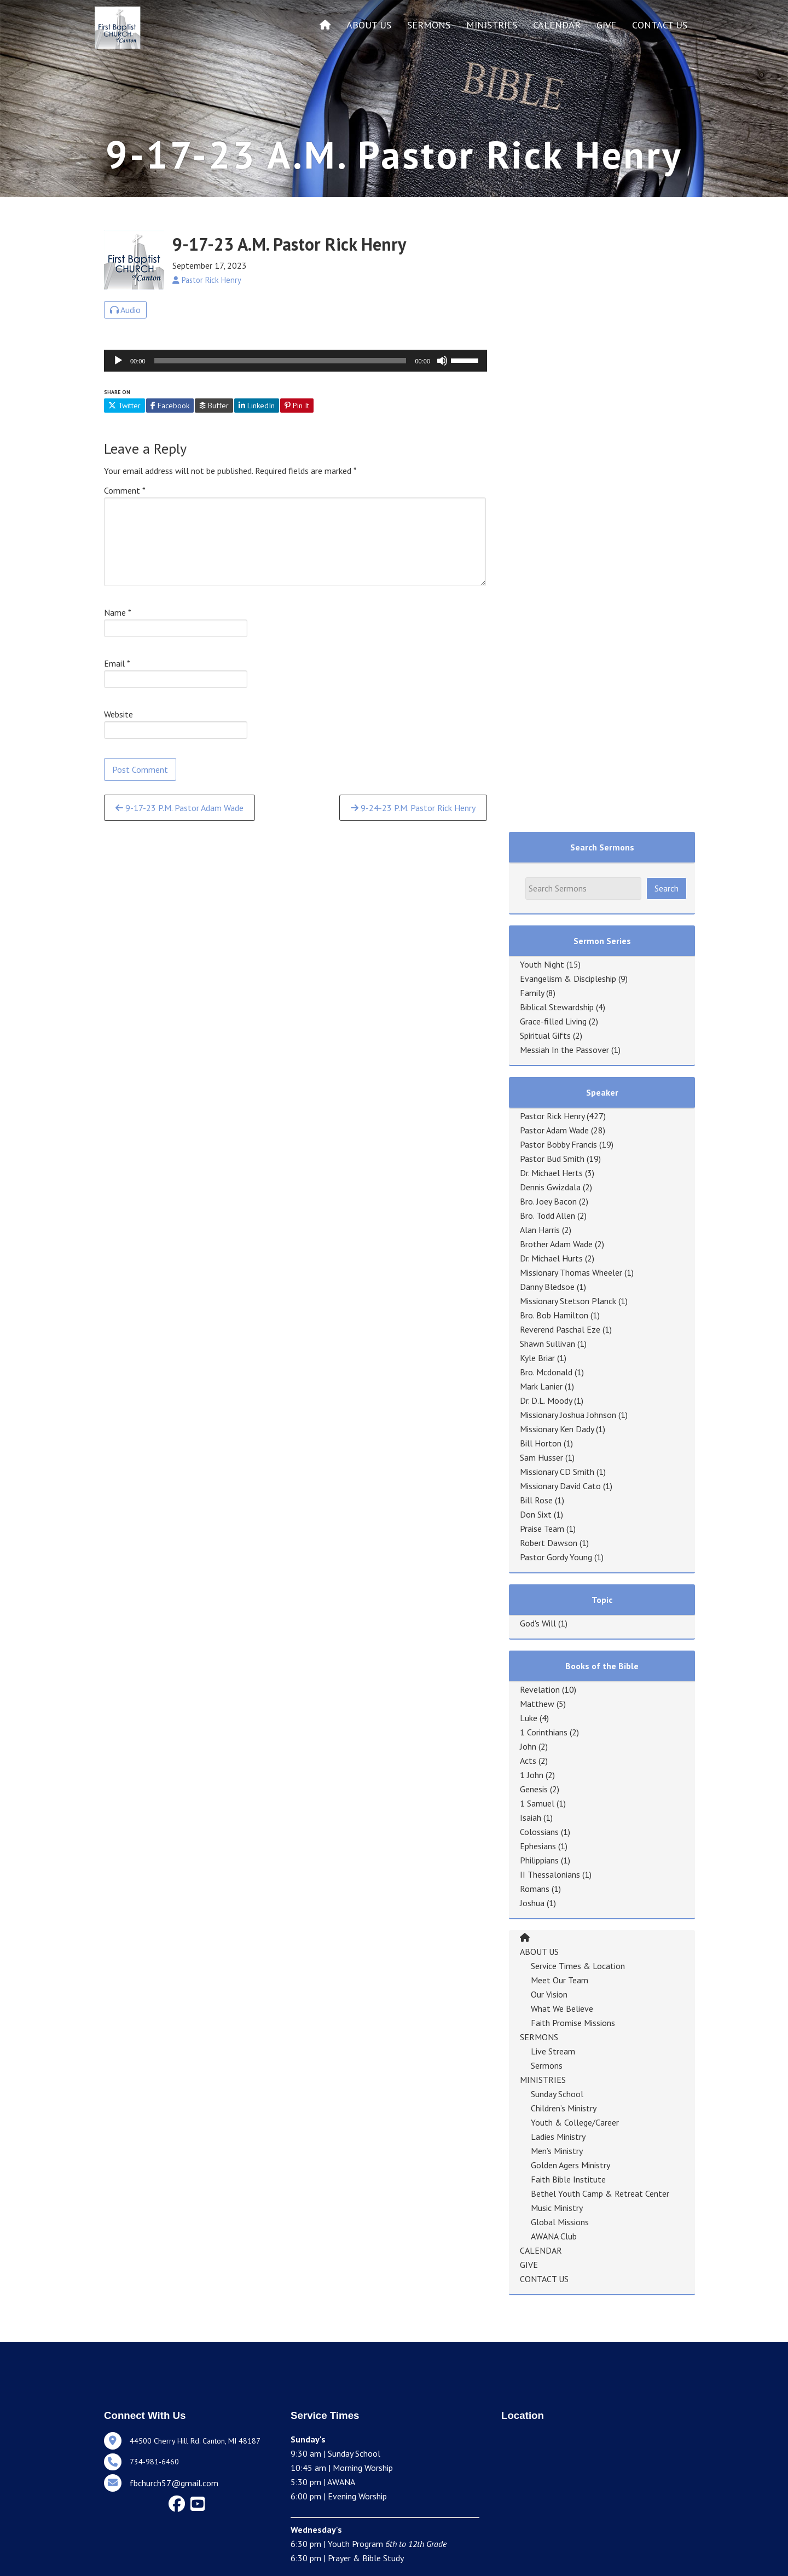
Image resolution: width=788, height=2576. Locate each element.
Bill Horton (540, 1443)
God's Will (538, 1623)
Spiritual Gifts (545, 1035)
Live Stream (553, 2051)
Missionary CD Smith (557, 1471)
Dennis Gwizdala (550, 1187)
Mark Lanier (541, 1386)
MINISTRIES (491, 25)
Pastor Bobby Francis (558, 1144)
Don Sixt (536, 1514)
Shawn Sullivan (547, 1343)
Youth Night (542, 964)
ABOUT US (368, 25)
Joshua (532, 1902)
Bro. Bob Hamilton (554, 1315)
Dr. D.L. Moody (546, 1400)
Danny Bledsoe (547, 1286)
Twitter (124, 405)
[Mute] (442, 360)
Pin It (297, 405)
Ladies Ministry (558, 2136)
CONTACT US (659, 25)
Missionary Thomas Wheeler (571, 1272)
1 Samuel (537, 1803)
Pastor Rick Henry (552, 1115)
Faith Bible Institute (568, 2179)
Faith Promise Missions (573, 2022)
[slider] (280, 360)
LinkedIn (257, 405)
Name (117, 612)
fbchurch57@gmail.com (174, 2482)
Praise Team (542, 1528)
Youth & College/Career (575, 2122)
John (528, 1746)
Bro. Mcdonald (546, 1372)
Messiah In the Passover (564, 1049)
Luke (528, 1717)
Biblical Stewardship (557, 1007)
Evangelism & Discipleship (568, 978)
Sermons (547, 2065)
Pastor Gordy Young (556, 1557)
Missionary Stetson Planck (568, 1300)
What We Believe (562, 2008)
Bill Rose (536, 1500)
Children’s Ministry (563, 2108)
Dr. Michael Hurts (551, 1258)
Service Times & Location (578, 1965)
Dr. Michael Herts (551, 1172)
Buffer (214, 405)
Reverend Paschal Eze (560, 1329)
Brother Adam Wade (556, 1243)
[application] (295, 361)
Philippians (539, 1860)
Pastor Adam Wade (554, 1130)
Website (118, 714)
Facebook (169, 405)
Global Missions (560, 2221)
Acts (528, 1760)
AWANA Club (554, 2236)
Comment (125, 490)
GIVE (606, 25)
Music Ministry (557, 2207)
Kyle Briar (537, 1357)
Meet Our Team (559, 1980)
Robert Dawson (548, 1542)
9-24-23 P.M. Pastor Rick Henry (413, 807)
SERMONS (428, 25)
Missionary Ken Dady (557, 1428)
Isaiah (530, 1817)
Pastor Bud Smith (552, 1158)
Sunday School (557, 2093)
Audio (125, 309)
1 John (531, 1774)
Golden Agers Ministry (570, 2165)
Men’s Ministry (557, 2150)
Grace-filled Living (553, 1021)
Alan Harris (540, 1229)
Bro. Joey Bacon (548, 1201)
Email (117, 663)
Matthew (537, 1703)
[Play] (118, 360)
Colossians (539, 1831)
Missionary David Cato (560, 1485)
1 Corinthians (543, 1732)
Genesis (534, 1789)
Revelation (540, 1689)
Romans (534, 1888)
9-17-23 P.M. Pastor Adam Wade (179, 807)
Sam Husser (541, 1457)
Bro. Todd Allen (547, 1215)
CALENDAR (557, 25)
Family (532, 992)
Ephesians (538, 1845)
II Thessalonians (550, 1874)
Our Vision (549, 1994)
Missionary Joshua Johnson (568, 1414)
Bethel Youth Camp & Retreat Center (600, 2193)
